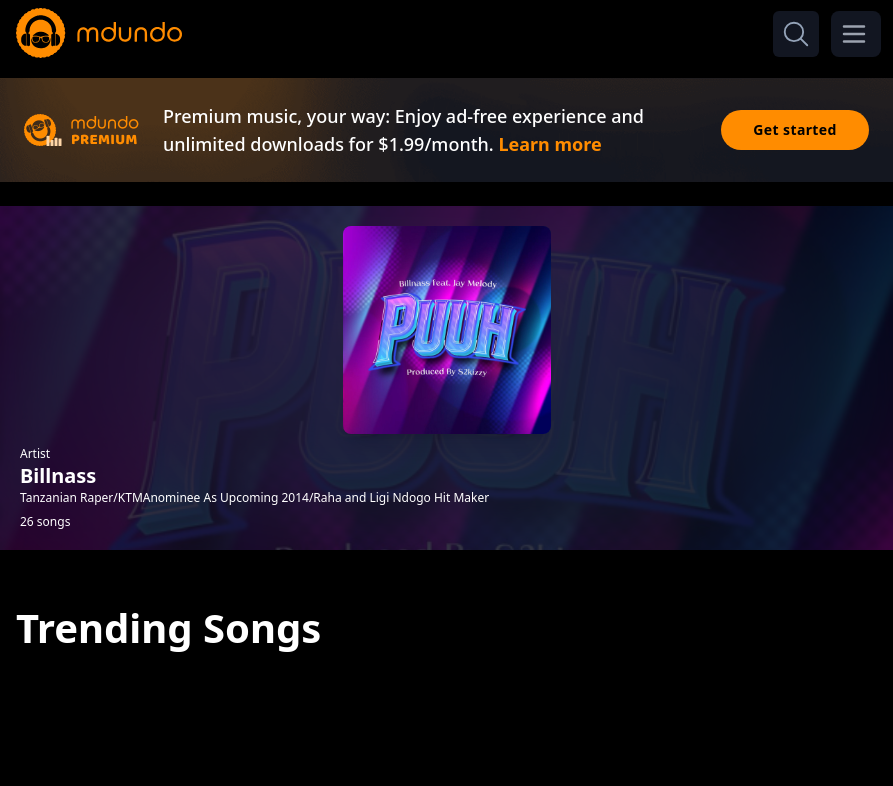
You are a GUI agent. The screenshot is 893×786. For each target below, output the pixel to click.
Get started (795, 129)
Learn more (549, 144)
